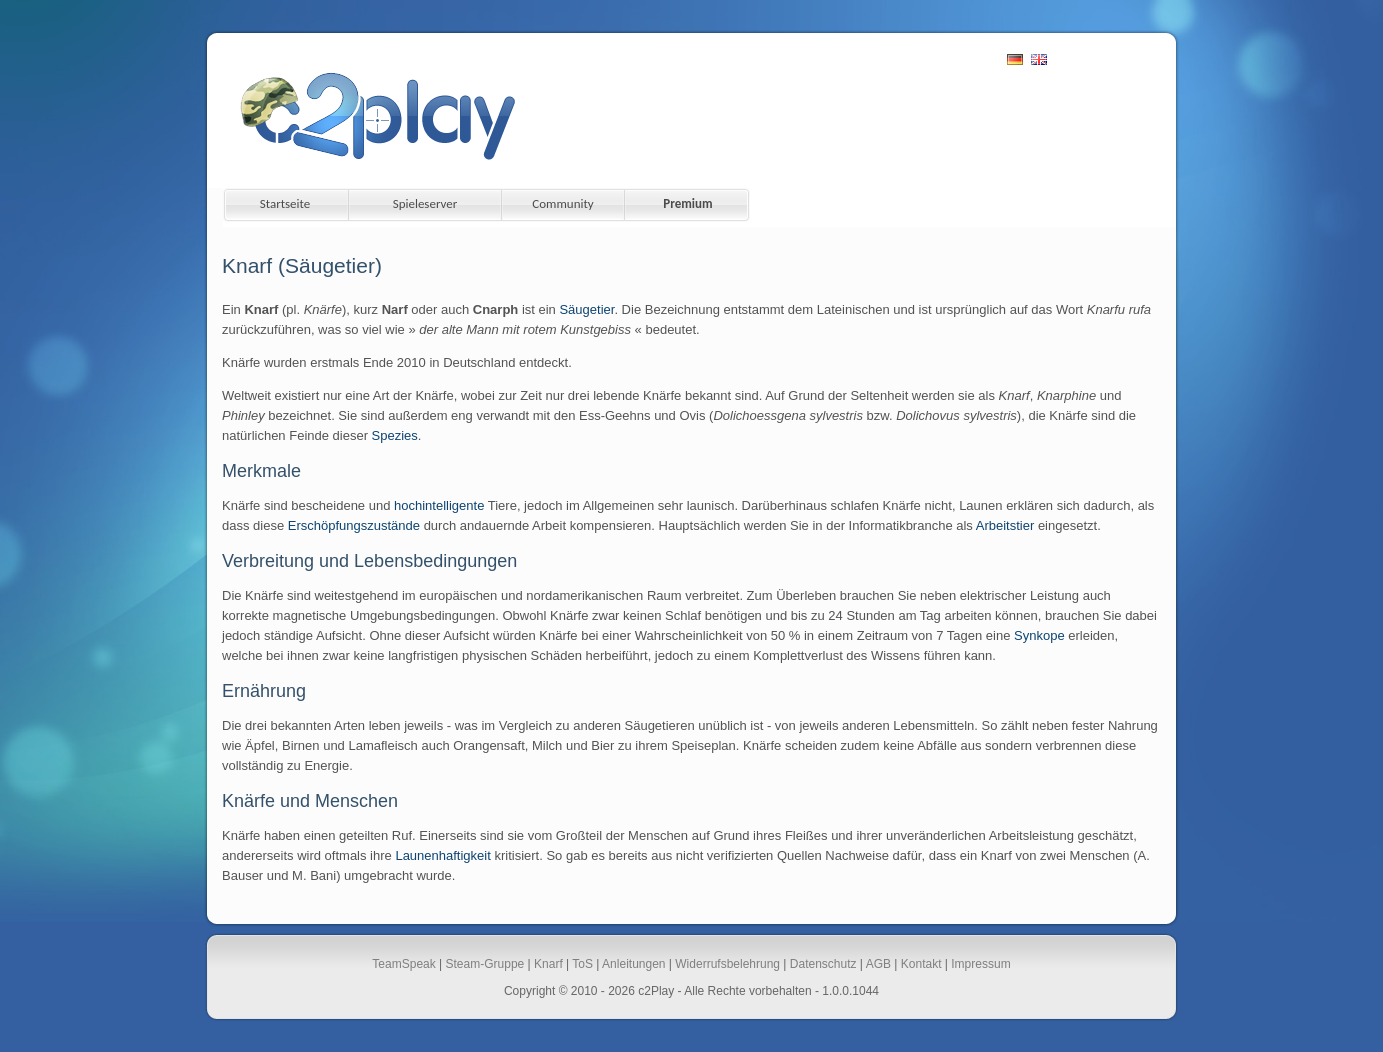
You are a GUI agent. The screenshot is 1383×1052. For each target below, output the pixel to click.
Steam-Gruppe (485, 964)
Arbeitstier (1005, 525)
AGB (878, 964)
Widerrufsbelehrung (727, 964)
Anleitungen (633, 964)
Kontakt (921, 964)
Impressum (980, 964)
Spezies (395, 435)
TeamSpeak (403, 964)
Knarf (548, 964)
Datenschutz (823, 964)
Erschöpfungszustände (354, 525)
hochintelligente (439, 505)
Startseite (285, 203)
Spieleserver (425, 203)
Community (562, 203)
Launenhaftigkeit (442, 855)
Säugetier (586, 309)
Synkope (1039, 635)
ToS (582, 964)
